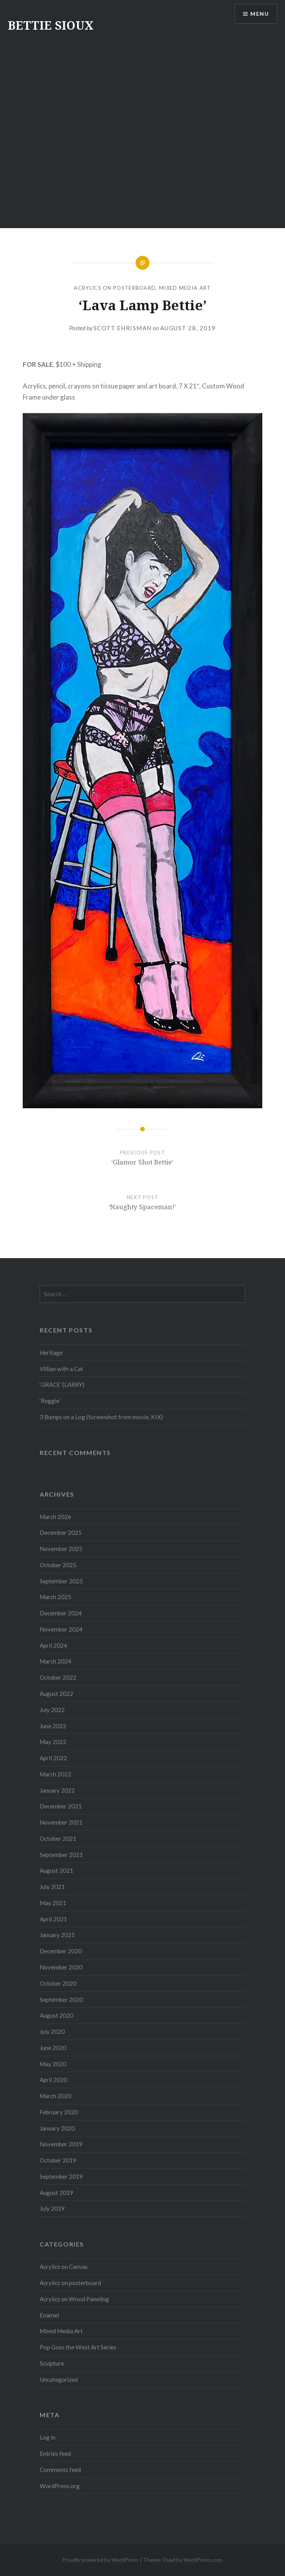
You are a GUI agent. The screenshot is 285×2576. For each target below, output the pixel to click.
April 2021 (53, 1919)
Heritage (51, 1352)
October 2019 (58, 2160)
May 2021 (53, 1902)
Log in (47, 2437)
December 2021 (61, 1806)
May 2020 (53, 2063)
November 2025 (61, 1548)
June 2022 (53, 1725)
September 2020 (61, 1999)
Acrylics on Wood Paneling (74, 2298)
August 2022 (56, 1693)
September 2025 (61, 1581)
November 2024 (61, 1629)
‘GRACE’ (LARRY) (62, 1384)
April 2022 (53, 1757)
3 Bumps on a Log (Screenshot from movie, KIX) (101, 1416)
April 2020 (53, 2079)
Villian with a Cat (61, 1368)
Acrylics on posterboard (115, 288)
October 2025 (58, 1564)
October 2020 (58, 1983)
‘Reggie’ (50, 1400)
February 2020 (59, 2112)
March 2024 (55, 1661)
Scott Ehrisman (123, 327)
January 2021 (57, 1934)
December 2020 (61, 1951)
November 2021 (61, 1822)
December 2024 (61, 1613)
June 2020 (53, 2047)
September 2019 (61, 2176)
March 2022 (55, 1774)
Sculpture (52, 2363)
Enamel (49, 2315)
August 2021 (56, 1870)
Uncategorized (59, 2379)
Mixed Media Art (185, 288)
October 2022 (58, 1677)
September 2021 (61, 1854)
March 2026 (55, 1516)
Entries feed (55, 2453)
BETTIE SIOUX (51, 25)
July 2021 (52, 1886)
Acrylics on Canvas (64, 2266)
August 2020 (56, 2015)
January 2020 (57, 2128)
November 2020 (61, 1967)
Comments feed (60, 2469)
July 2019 (52, 2208)
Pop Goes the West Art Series (78, 2347)
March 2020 (55, 2095)
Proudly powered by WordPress (100, 2559)
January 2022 (57, 1790)
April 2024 (53, 1645)
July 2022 (52, 1709)
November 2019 (61, 2144)
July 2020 (52, 2031)
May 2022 (53, 1741)
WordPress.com (202, 2559)
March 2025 (55, 1596)
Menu (259, 13)
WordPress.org (60, 2485)
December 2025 (61, 1532)
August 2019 (56, 2192)
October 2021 (58, 1838)
